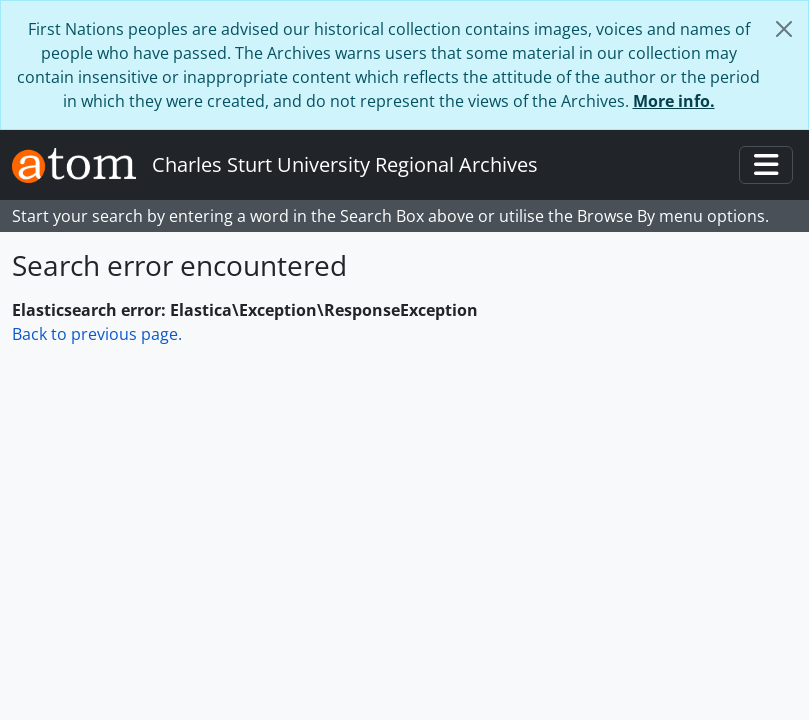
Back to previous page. (97, 334)
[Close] (784, 29)
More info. (674, 101)
